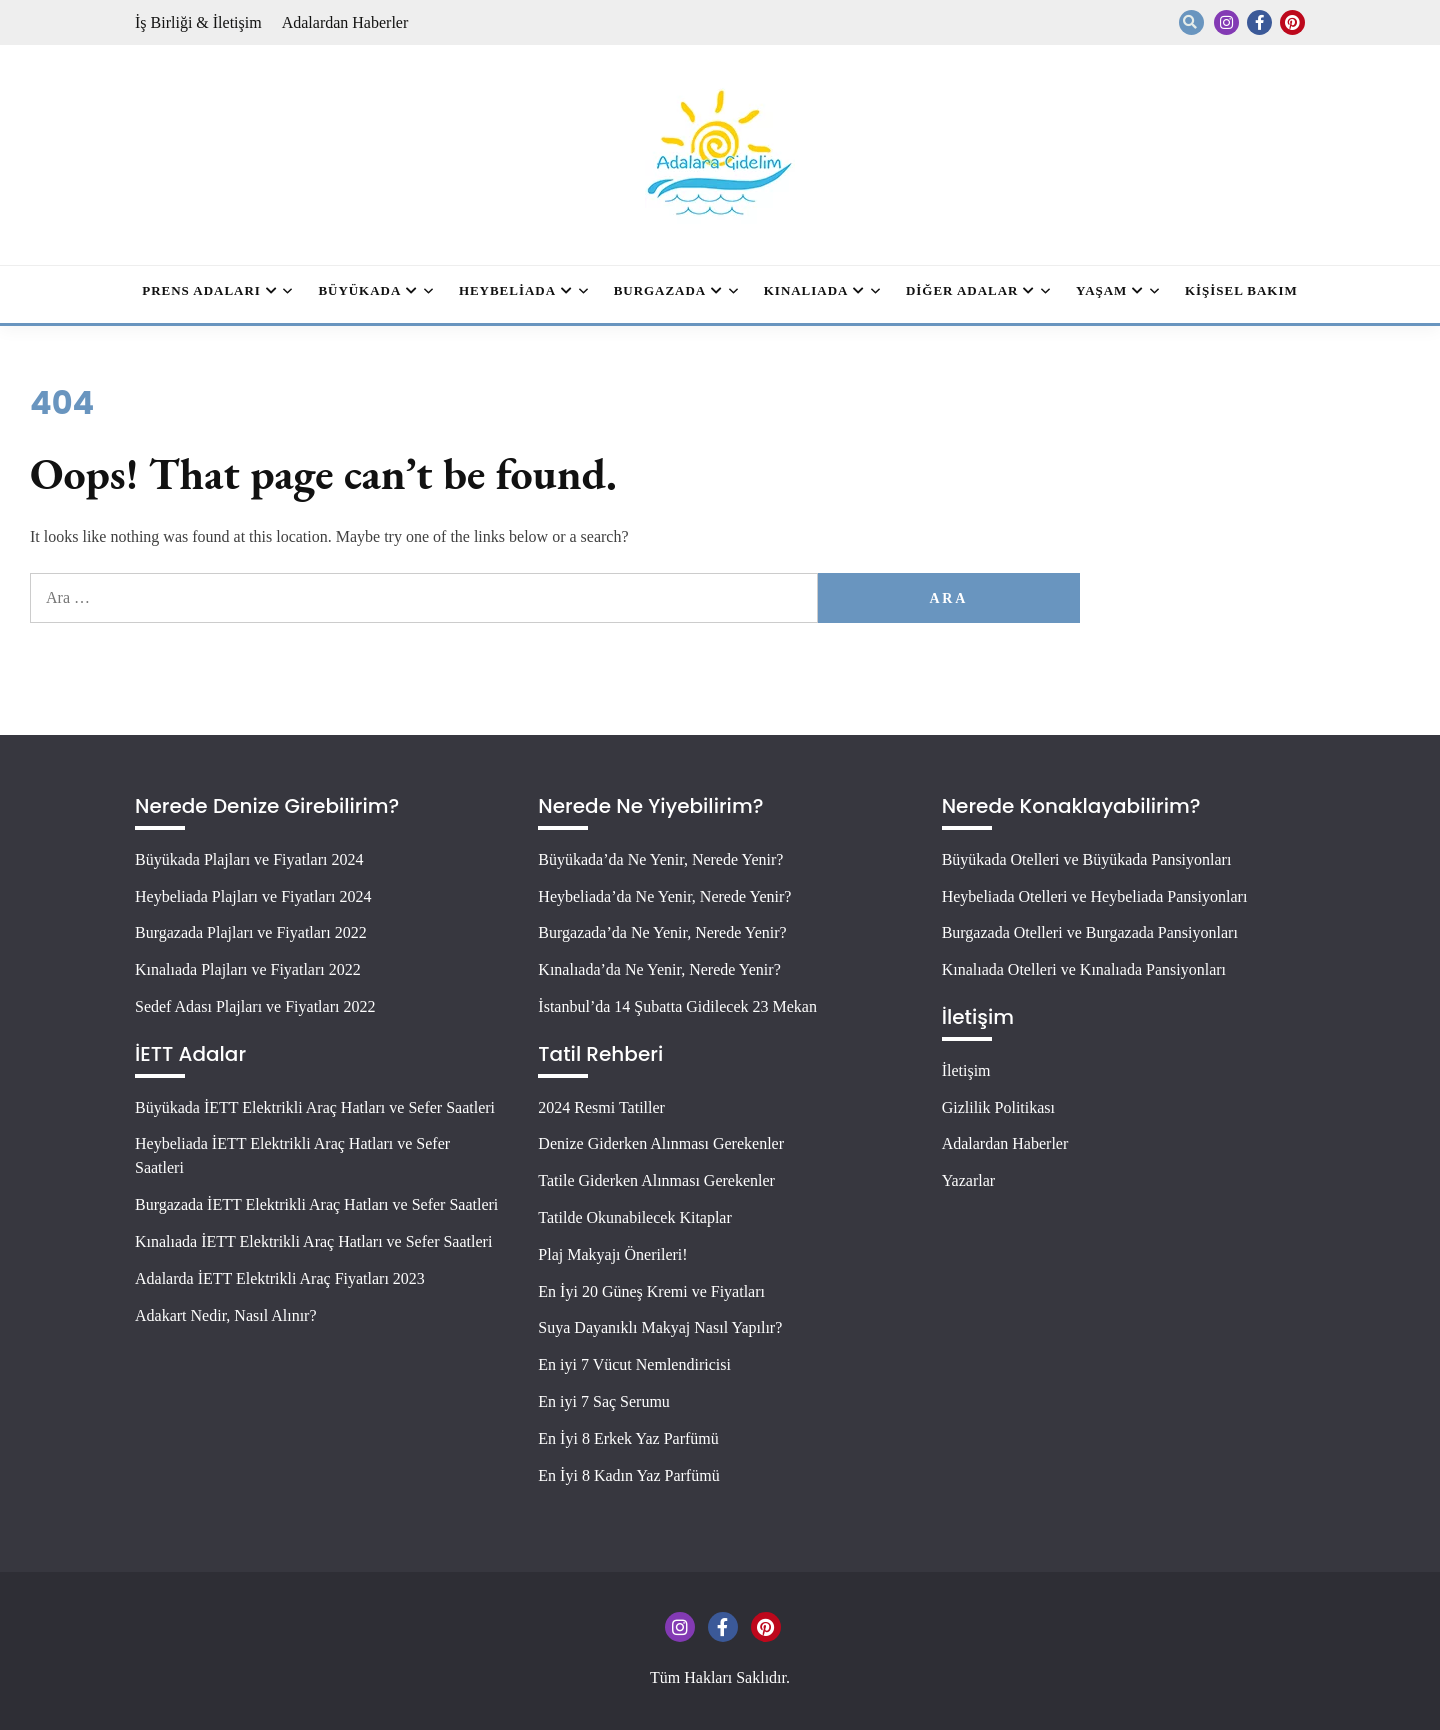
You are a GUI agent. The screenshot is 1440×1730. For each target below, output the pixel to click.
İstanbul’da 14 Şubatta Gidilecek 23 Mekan (677, 1006)
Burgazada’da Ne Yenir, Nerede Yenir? (662, 932)
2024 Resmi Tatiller (601, 1107)
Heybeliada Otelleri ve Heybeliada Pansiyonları (1095, 896)
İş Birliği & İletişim (198, 22)
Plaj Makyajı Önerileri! (612, 1254)
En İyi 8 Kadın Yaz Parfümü (628, 1475)
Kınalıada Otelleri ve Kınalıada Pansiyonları (1084, 969)
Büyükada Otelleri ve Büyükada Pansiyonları (1087, 859)
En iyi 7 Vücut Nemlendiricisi (634, 1364)
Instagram (1226, 22)
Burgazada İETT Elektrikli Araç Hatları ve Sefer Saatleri (316, 1204)
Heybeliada (507, 290)
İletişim (966, 1070)
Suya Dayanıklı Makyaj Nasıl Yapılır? (660, 1327)
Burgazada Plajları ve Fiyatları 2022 (251, 932)
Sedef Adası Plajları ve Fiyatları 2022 (255, 1006)
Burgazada (660, 290)
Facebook (1259, 22)
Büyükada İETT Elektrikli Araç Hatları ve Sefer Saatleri (315, 1107)
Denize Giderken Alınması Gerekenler (661, 1143)
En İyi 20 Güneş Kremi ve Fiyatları (651, 1291)
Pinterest (1292, 22)
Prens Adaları (201, 290)
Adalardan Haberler (345, 22)
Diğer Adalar (962, 290)
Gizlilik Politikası (998, 1107)
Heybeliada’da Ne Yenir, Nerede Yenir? (664, 896)
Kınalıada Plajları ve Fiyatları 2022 (248, 969)
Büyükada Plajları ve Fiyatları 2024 (249, 859)
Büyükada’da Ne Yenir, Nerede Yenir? (660, 859)
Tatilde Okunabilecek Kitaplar (634, 1217)
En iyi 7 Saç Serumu (604, 1401)
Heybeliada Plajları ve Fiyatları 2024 (253, 896)
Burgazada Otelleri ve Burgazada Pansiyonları (1090, 932)
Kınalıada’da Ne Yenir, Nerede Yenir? (659, 969)
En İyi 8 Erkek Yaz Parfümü (628, 1438)
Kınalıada (806, 290)
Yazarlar (968, 1180)
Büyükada (359, 290)
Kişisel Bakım (1241, 290)
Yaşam (1101, 290)
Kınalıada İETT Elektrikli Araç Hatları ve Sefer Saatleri (313, 1241)
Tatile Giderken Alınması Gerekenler (656, 1180)
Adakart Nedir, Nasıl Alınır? (226, 1315)
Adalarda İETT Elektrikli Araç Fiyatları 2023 (280, 1278)
